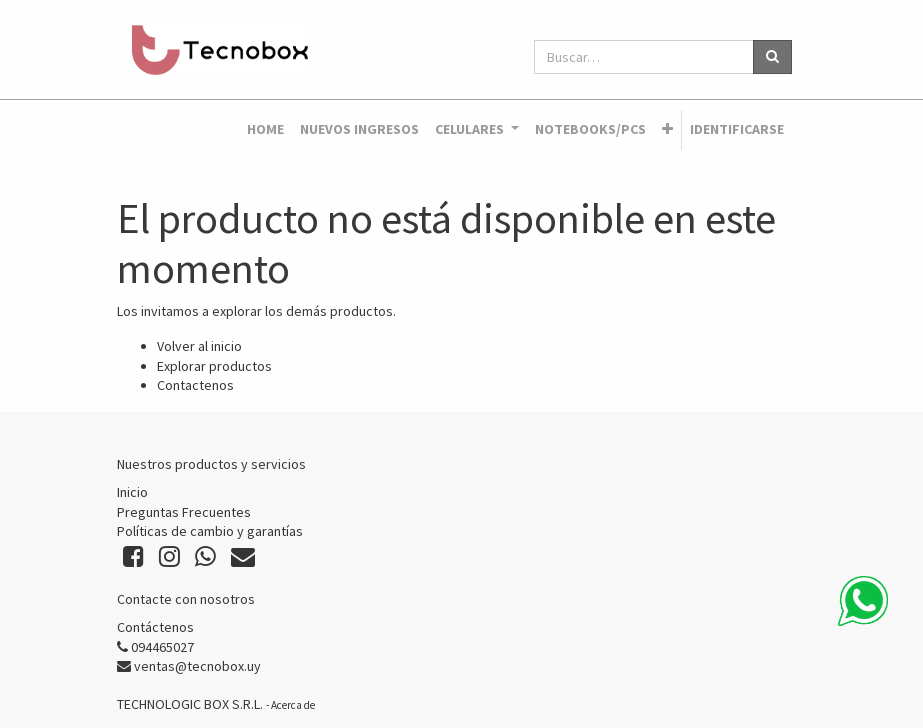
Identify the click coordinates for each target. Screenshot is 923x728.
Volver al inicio (199, 346)
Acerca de (293, 705)
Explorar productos (214, 366)
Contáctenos (155, 627)
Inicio (132, 492)
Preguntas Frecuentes (184, 512)
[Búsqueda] (772, 57)
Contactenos (195, 385)
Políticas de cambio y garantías (210, 531)
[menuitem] (265, 130)
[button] (667, 130)
